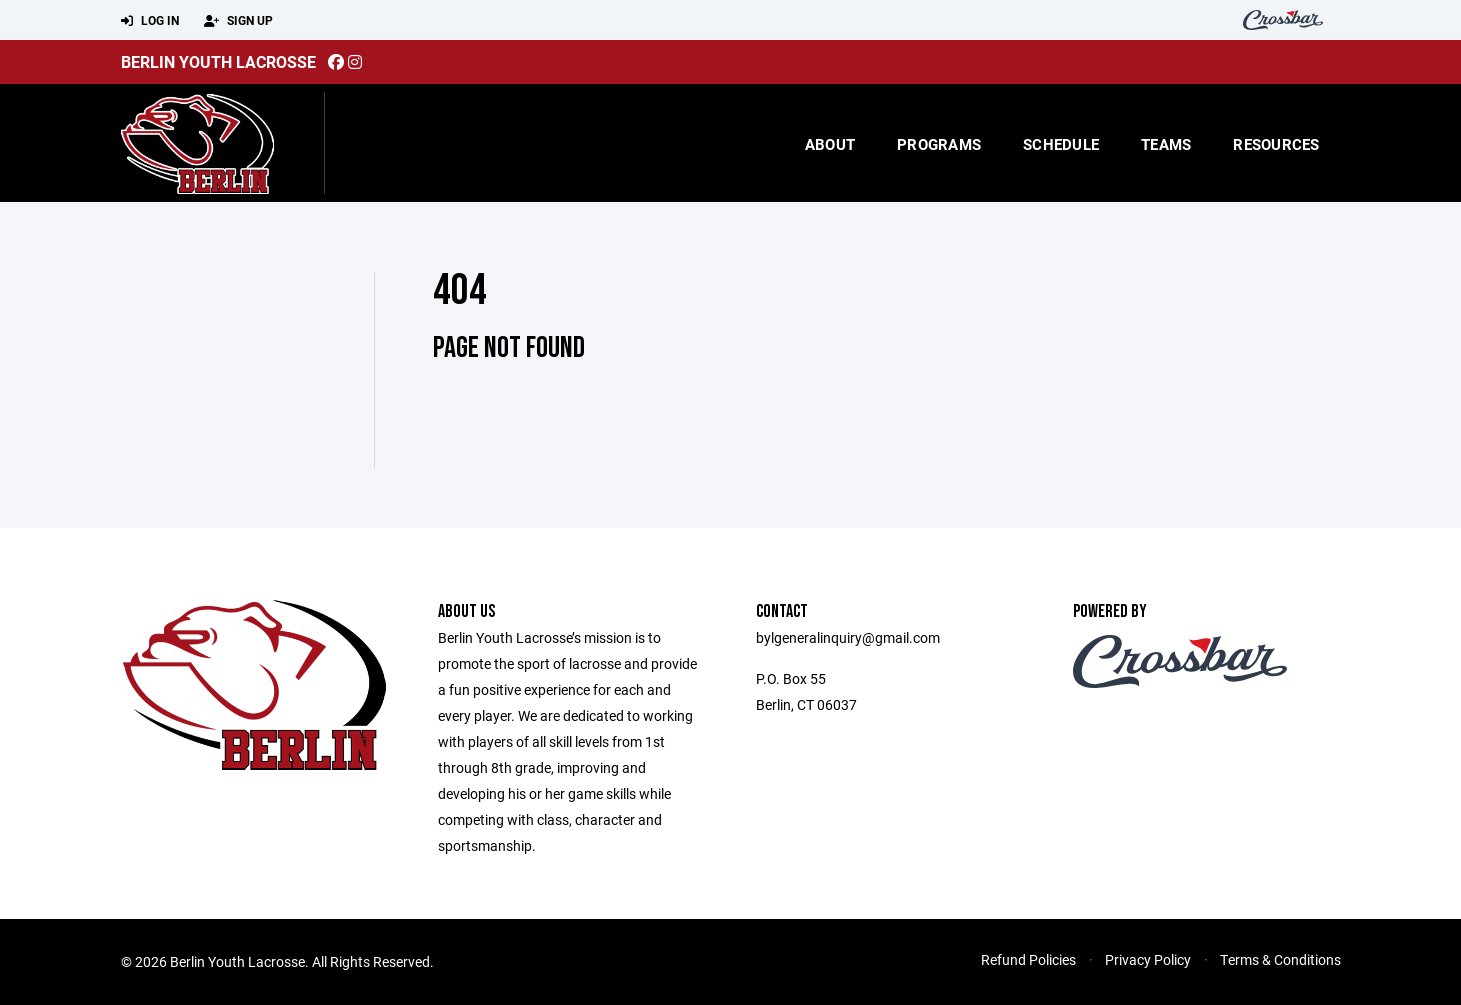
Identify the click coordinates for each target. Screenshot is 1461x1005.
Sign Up (238, 21)
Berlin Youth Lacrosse (218, 61)
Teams (1166, 144)
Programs (939, 144)
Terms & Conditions (1280, 959)
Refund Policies (1028, 959)
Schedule (1061, 144)
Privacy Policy (1148, 959)
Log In (150, 21)
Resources (1276, 144)
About (830, 144)
